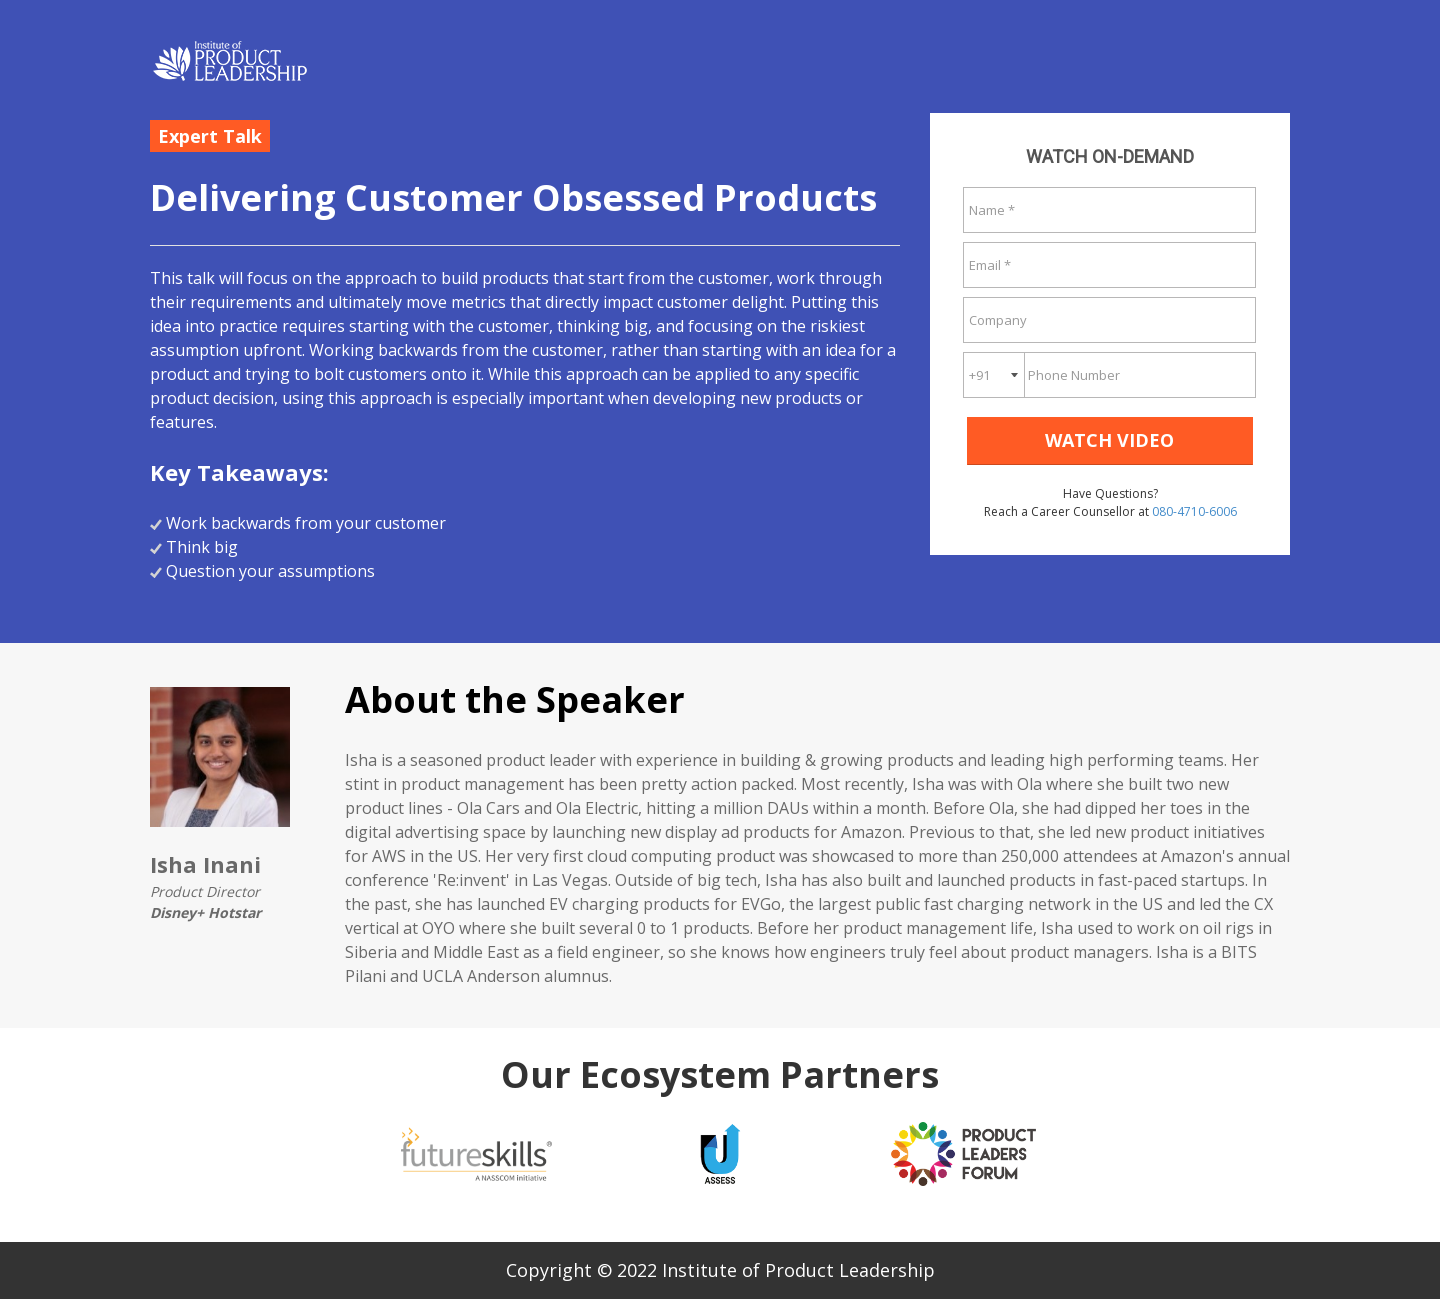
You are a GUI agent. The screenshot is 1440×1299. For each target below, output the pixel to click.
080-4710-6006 (1194, 511)
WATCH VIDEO (1109, 440)
